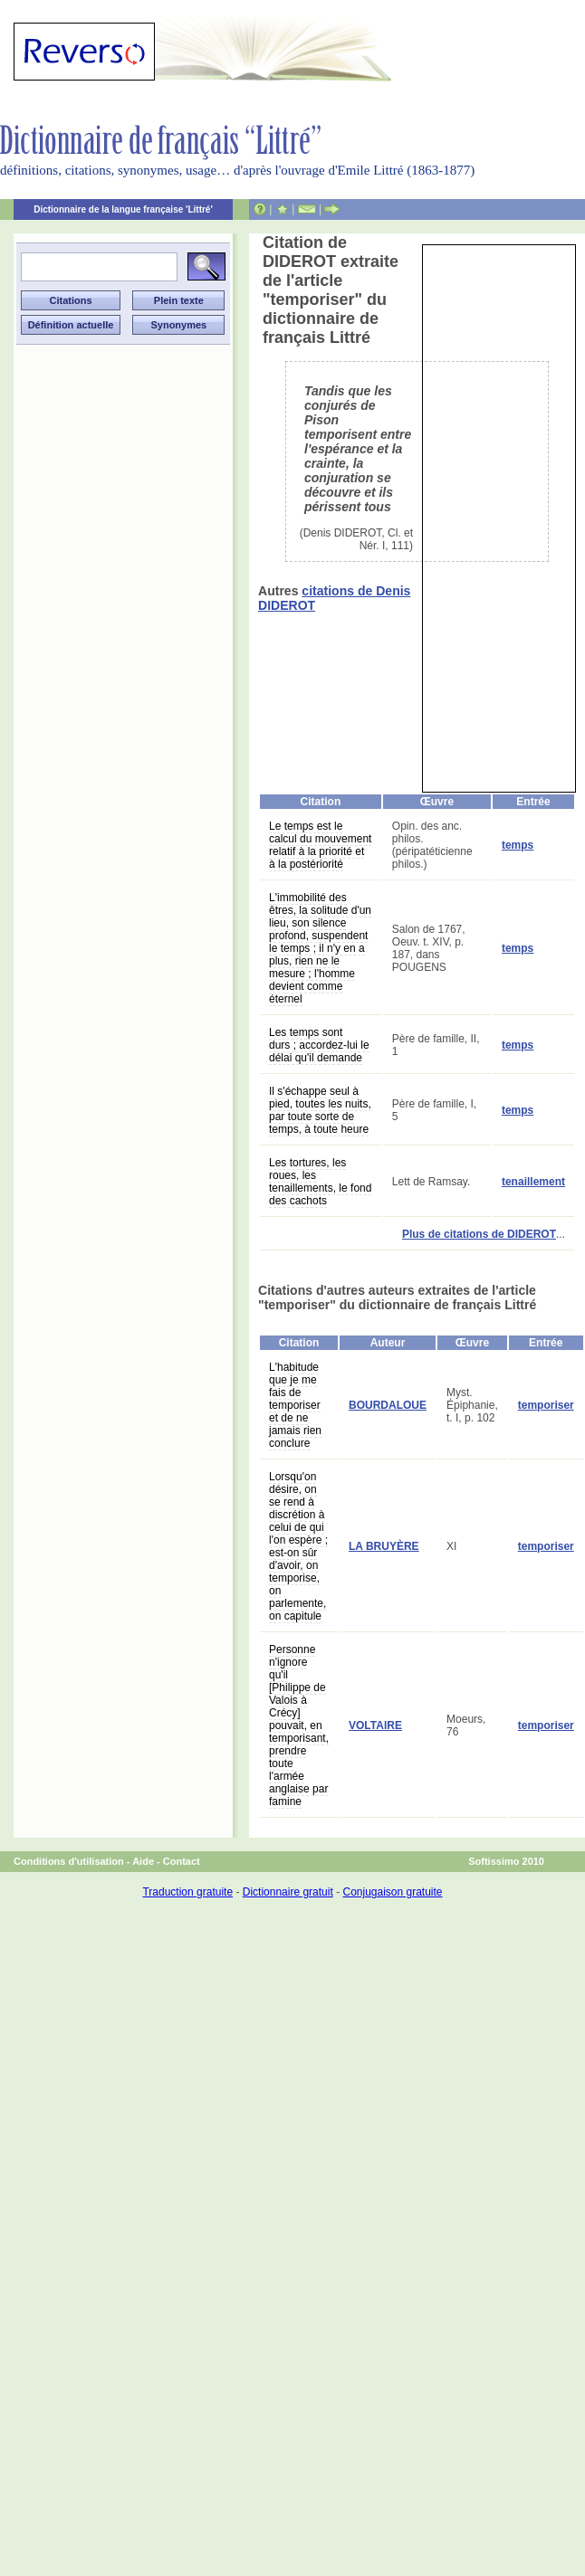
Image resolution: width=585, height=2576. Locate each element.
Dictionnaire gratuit (288, 1892)
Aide (143, 1861)
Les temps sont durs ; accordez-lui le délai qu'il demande (319, 1045)
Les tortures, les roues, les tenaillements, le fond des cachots (320, 1181)
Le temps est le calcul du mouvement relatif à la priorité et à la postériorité (320, 845)
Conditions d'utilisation (69, 1861)
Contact (181, 1861)
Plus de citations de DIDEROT (479, 1234)
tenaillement (533, 1181)
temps (517, 845)
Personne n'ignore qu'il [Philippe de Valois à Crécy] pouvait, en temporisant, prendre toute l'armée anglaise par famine (299, 1725)
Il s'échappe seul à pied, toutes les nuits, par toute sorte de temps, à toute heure (320, 1110)
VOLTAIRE (375, 1725)
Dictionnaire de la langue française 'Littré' (123, 209)
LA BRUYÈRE (384, 1546)
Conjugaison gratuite (392, 1892)
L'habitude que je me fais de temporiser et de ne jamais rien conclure (295, 1405)
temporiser (546, 1405)
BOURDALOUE (388, 1405)
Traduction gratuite (187, 1892)
